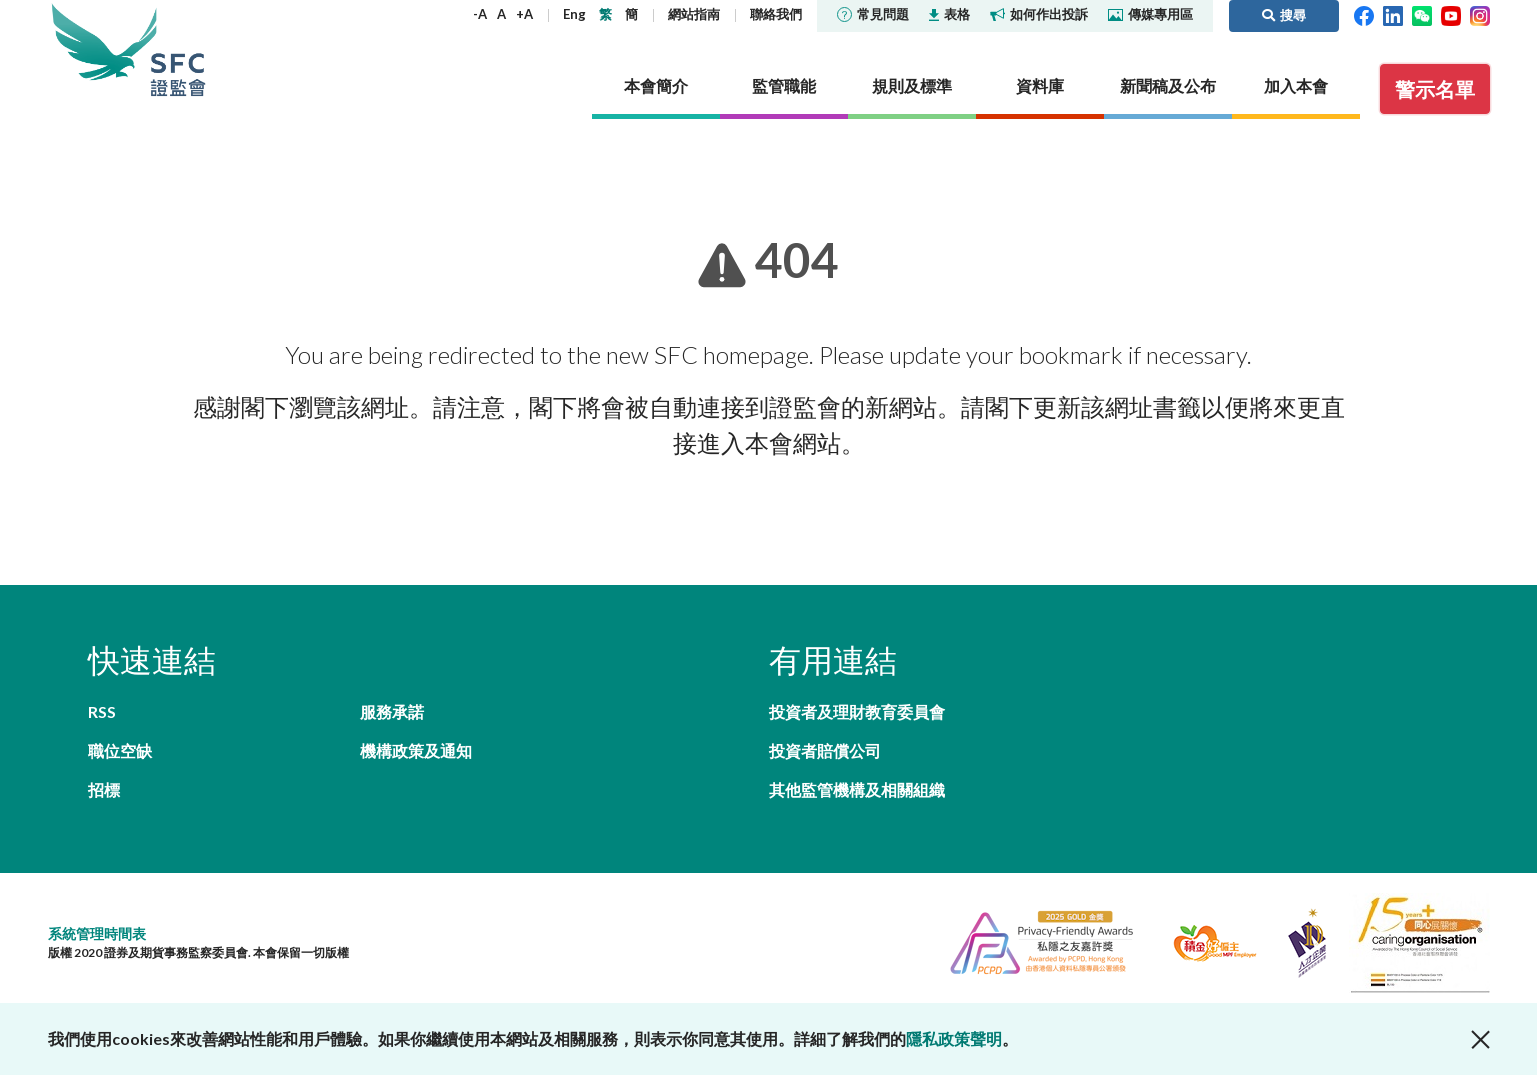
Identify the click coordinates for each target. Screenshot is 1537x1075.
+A (524, 14)
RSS (102, 711)
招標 (104, 789)
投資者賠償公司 (825, 750)
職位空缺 (120, 750)
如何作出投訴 (1039, 14)
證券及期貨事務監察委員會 (178, 49)
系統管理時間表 (97, 933)
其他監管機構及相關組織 (857, 789)
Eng (574, 14)
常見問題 (873, 14)
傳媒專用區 (1150, 14)
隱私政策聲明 (954, 1038)
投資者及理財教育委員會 (857, 711)
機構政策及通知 (416, 750)
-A (480, 14)
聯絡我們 (776, 14)
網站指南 (694, 14)
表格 (949, 14)
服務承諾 (392, 711)
